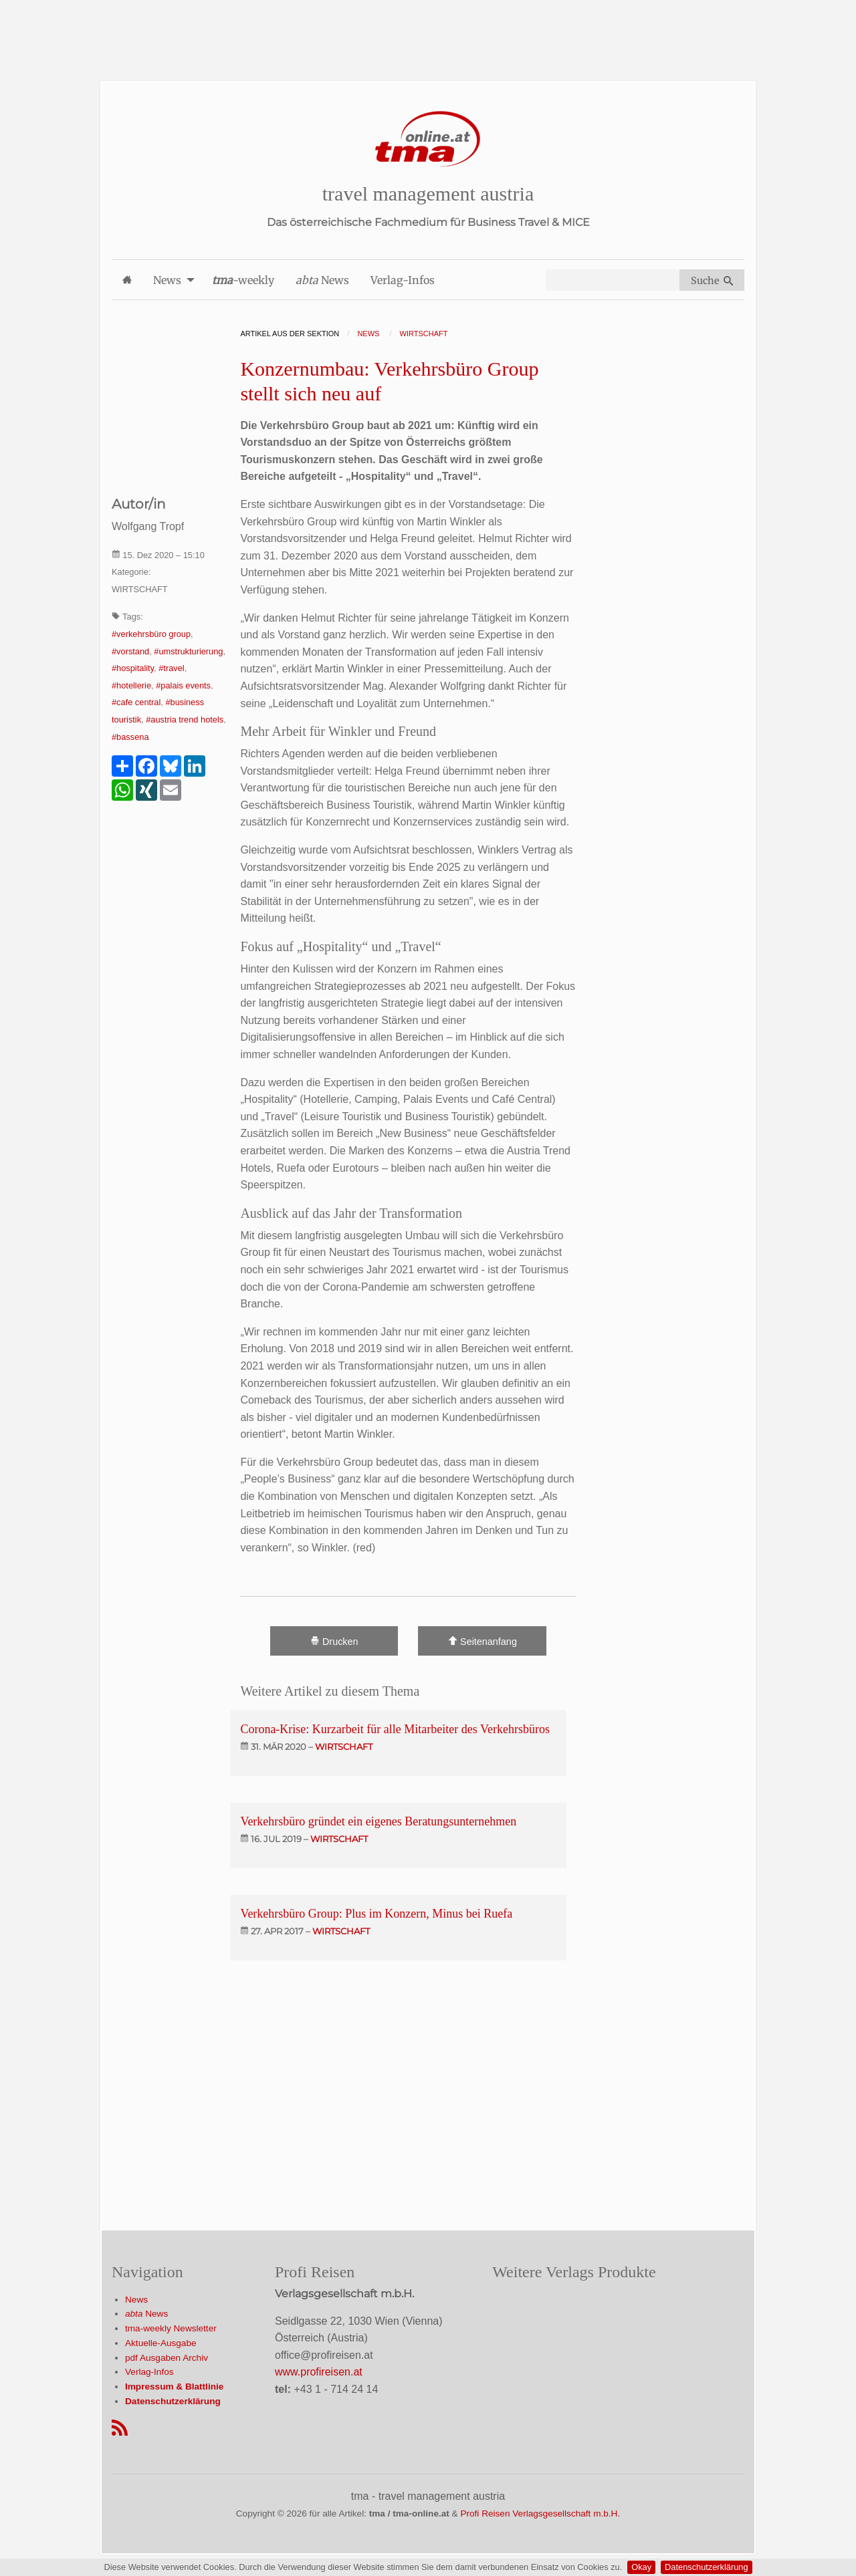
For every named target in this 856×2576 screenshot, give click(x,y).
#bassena (130, 737)
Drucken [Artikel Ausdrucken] (334, 1641)
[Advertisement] (428, 30)
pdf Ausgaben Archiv (166, 2358)
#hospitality (133, 668)
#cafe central (136, 702)
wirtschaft (343, 1746)
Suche (712, 281)
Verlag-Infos (149, 2372)
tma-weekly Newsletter (171, 2328)
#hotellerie (131, 685)
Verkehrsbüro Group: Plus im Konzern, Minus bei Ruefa (376, 1913)
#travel (171, 668)
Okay (641, 2567)
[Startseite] (427, 139)
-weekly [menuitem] (243, 280)
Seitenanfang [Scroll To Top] (482, 1641)
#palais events (183, 685)
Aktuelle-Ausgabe (161, 2343)
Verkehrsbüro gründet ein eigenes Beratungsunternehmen (378, 1821)
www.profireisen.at (318, 2371)
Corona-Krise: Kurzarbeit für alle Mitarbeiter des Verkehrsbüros (395, 1729)
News (136, 2300)
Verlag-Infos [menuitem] (402, 280)
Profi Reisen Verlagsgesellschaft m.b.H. (540, 2513)
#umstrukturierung (188, 651)
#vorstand (130, 651)
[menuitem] (127, 279)
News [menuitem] (167, 280)
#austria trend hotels (184, 720)
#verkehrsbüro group (151, 634)
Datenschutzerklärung (706, 2567)
